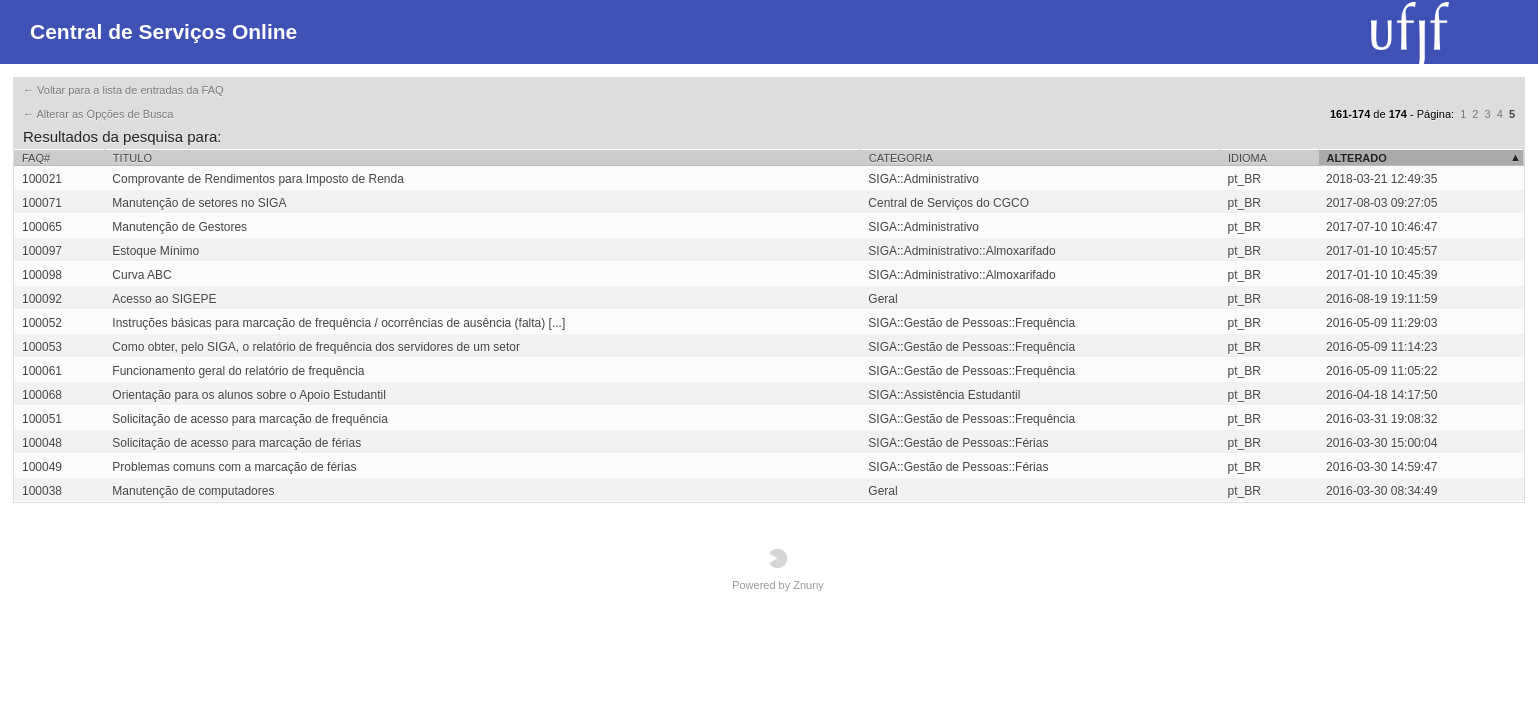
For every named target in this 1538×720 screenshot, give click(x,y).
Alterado (1357, 158)
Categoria (901, 158)
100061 (42, 371)
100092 (42, 299)
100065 (42, 227)
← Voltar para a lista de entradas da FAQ (123, 90)
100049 (42, 467)
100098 (42, 275)
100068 (42, 395)
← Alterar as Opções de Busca (98, 114)
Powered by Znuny (778, 569)
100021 (42, 179)
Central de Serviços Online (163, 31)
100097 (42, 251)
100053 (42, 347)
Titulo (132, 158)
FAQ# (36, 158)
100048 (42, 443)
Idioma (1247, 158)
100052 (42, 323)
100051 (42, 419)
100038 (42, 491)
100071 (42, 203)
